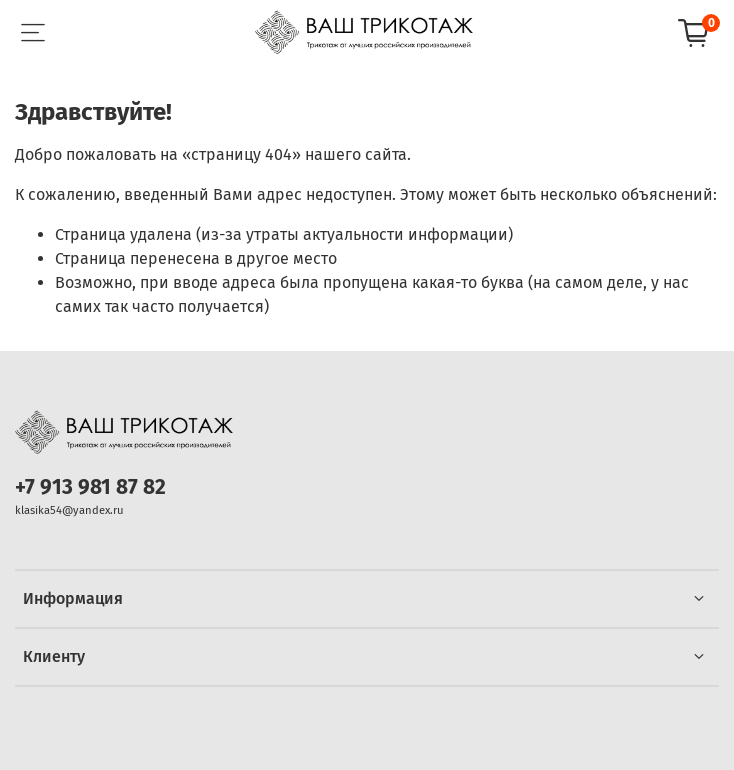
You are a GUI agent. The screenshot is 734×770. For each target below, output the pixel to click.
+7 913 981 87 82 (90, 487)
